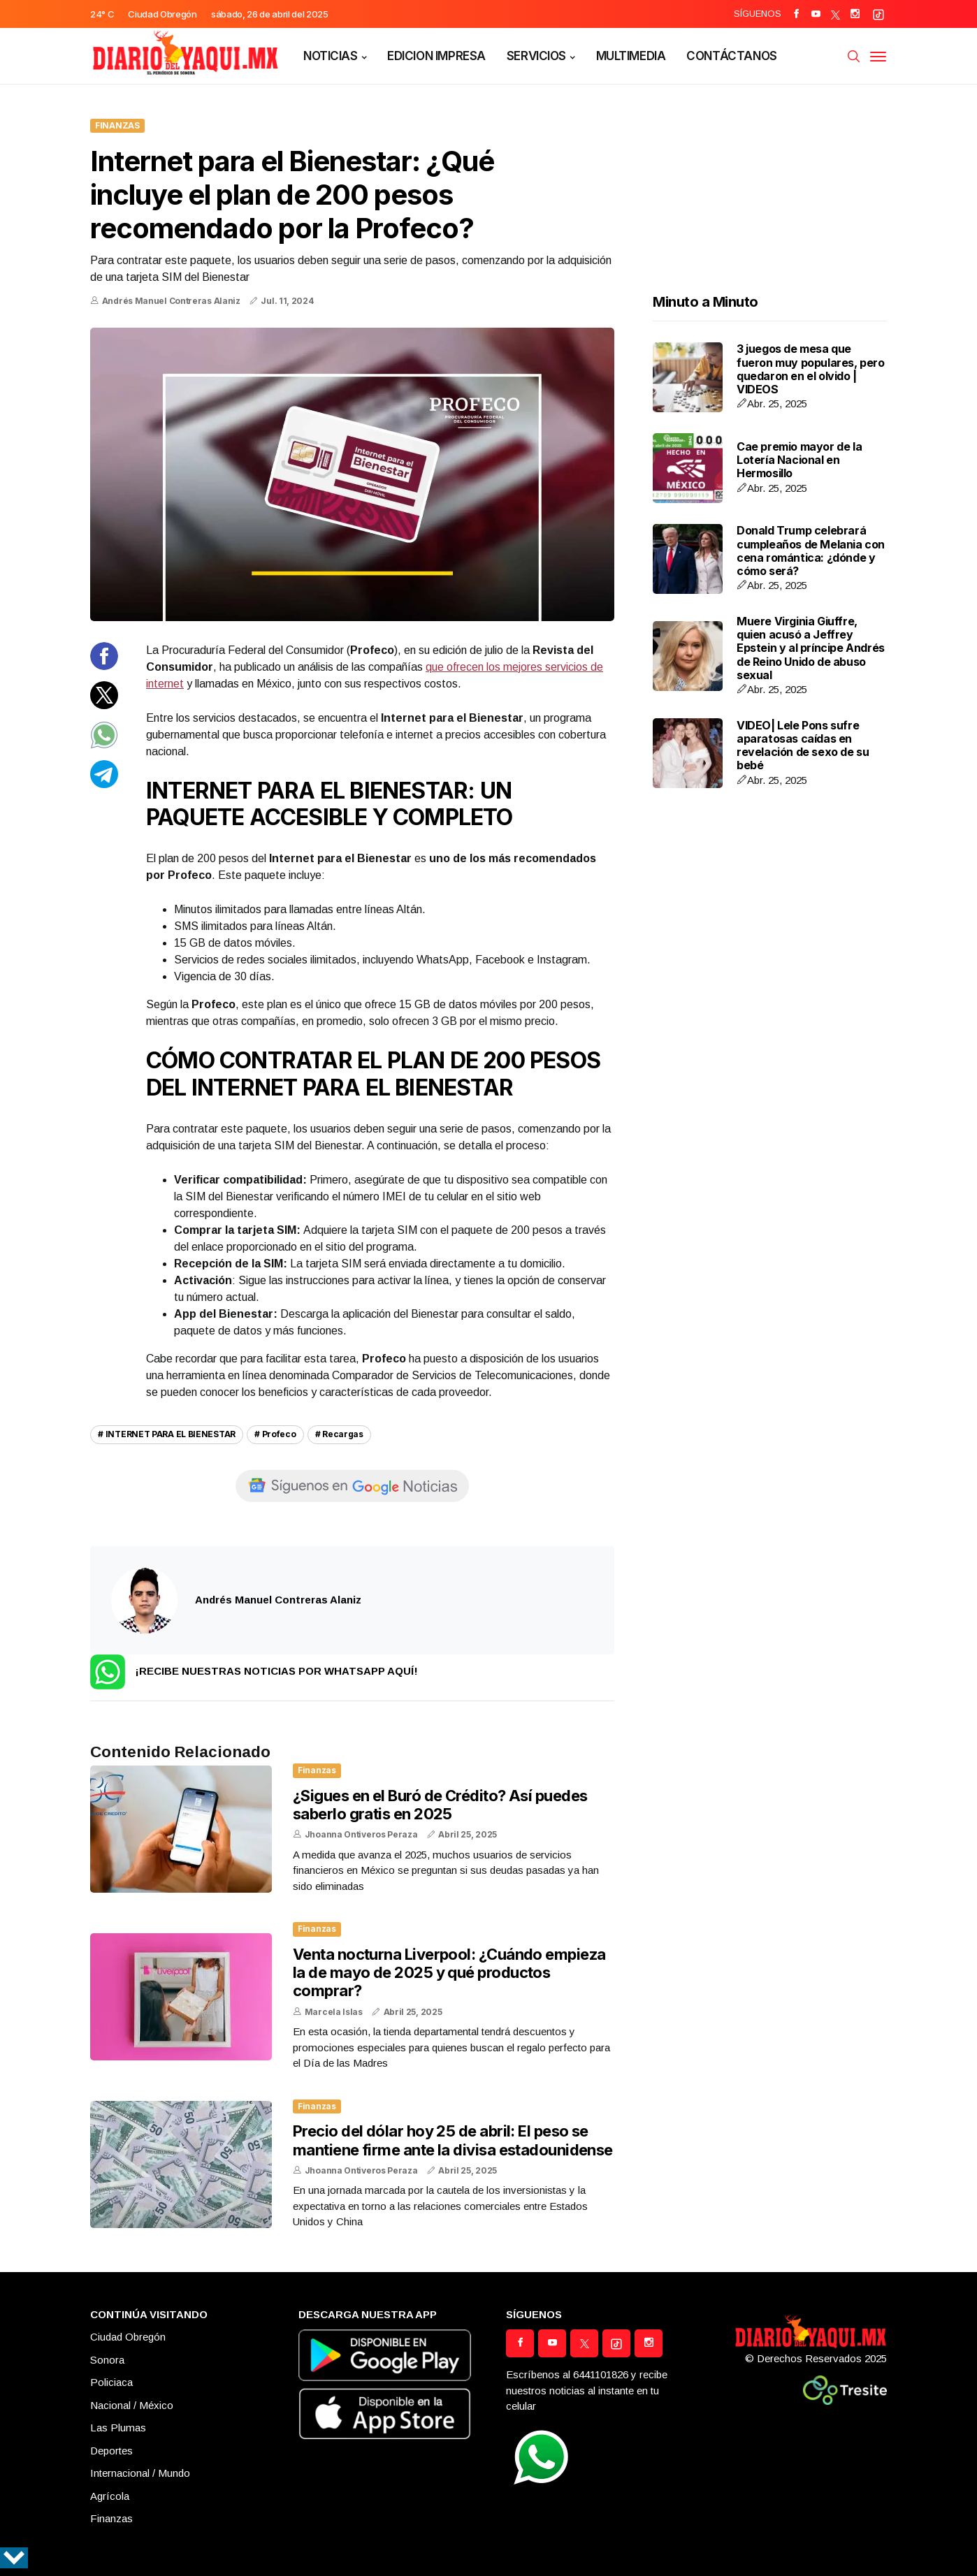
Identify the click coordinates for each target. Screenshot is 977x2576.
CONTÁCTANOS (731, 56)
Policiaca (111, 2382)
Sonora (107, 2360)
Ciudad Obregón (128, 2337)
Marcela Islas (334, 2012)
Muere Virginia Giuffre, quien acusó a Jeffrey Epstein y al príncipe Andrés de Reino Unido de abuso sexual (811, 648)
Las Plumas (118, 2427)
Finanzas (117, 125)
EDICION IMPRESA (436, 56)
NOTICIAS (330, 56)
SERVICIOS (536, 56)
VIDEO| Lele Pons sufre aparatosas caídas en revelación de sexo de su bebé (803, 745)
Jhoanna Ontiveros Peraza (361, 1834)
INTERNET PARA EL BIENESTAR (171, 1434)
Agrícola (109, 2496)
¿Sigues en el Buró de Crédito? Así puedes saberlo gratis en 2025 (440, 1805)
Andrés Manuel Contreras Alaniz (171, 301)
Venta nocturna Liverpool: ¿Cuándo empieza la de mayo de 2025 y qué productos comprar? (449, 1972)
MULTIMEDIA (631, 56)
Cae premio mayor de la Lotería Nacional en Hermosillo (799, 459)
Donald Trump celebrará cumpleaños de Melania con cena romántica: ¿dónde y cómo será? (811, 550)
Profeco (279, 1434)
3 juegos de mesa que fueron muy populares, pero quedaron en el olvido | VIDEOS (811, 369)
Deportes (111, 2451)
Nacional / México (131, 2405)
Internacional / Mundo (140, 2473)
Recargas (342, 1434)
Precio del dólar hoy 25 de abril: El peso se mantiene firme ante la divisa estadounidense (453, 2140)
